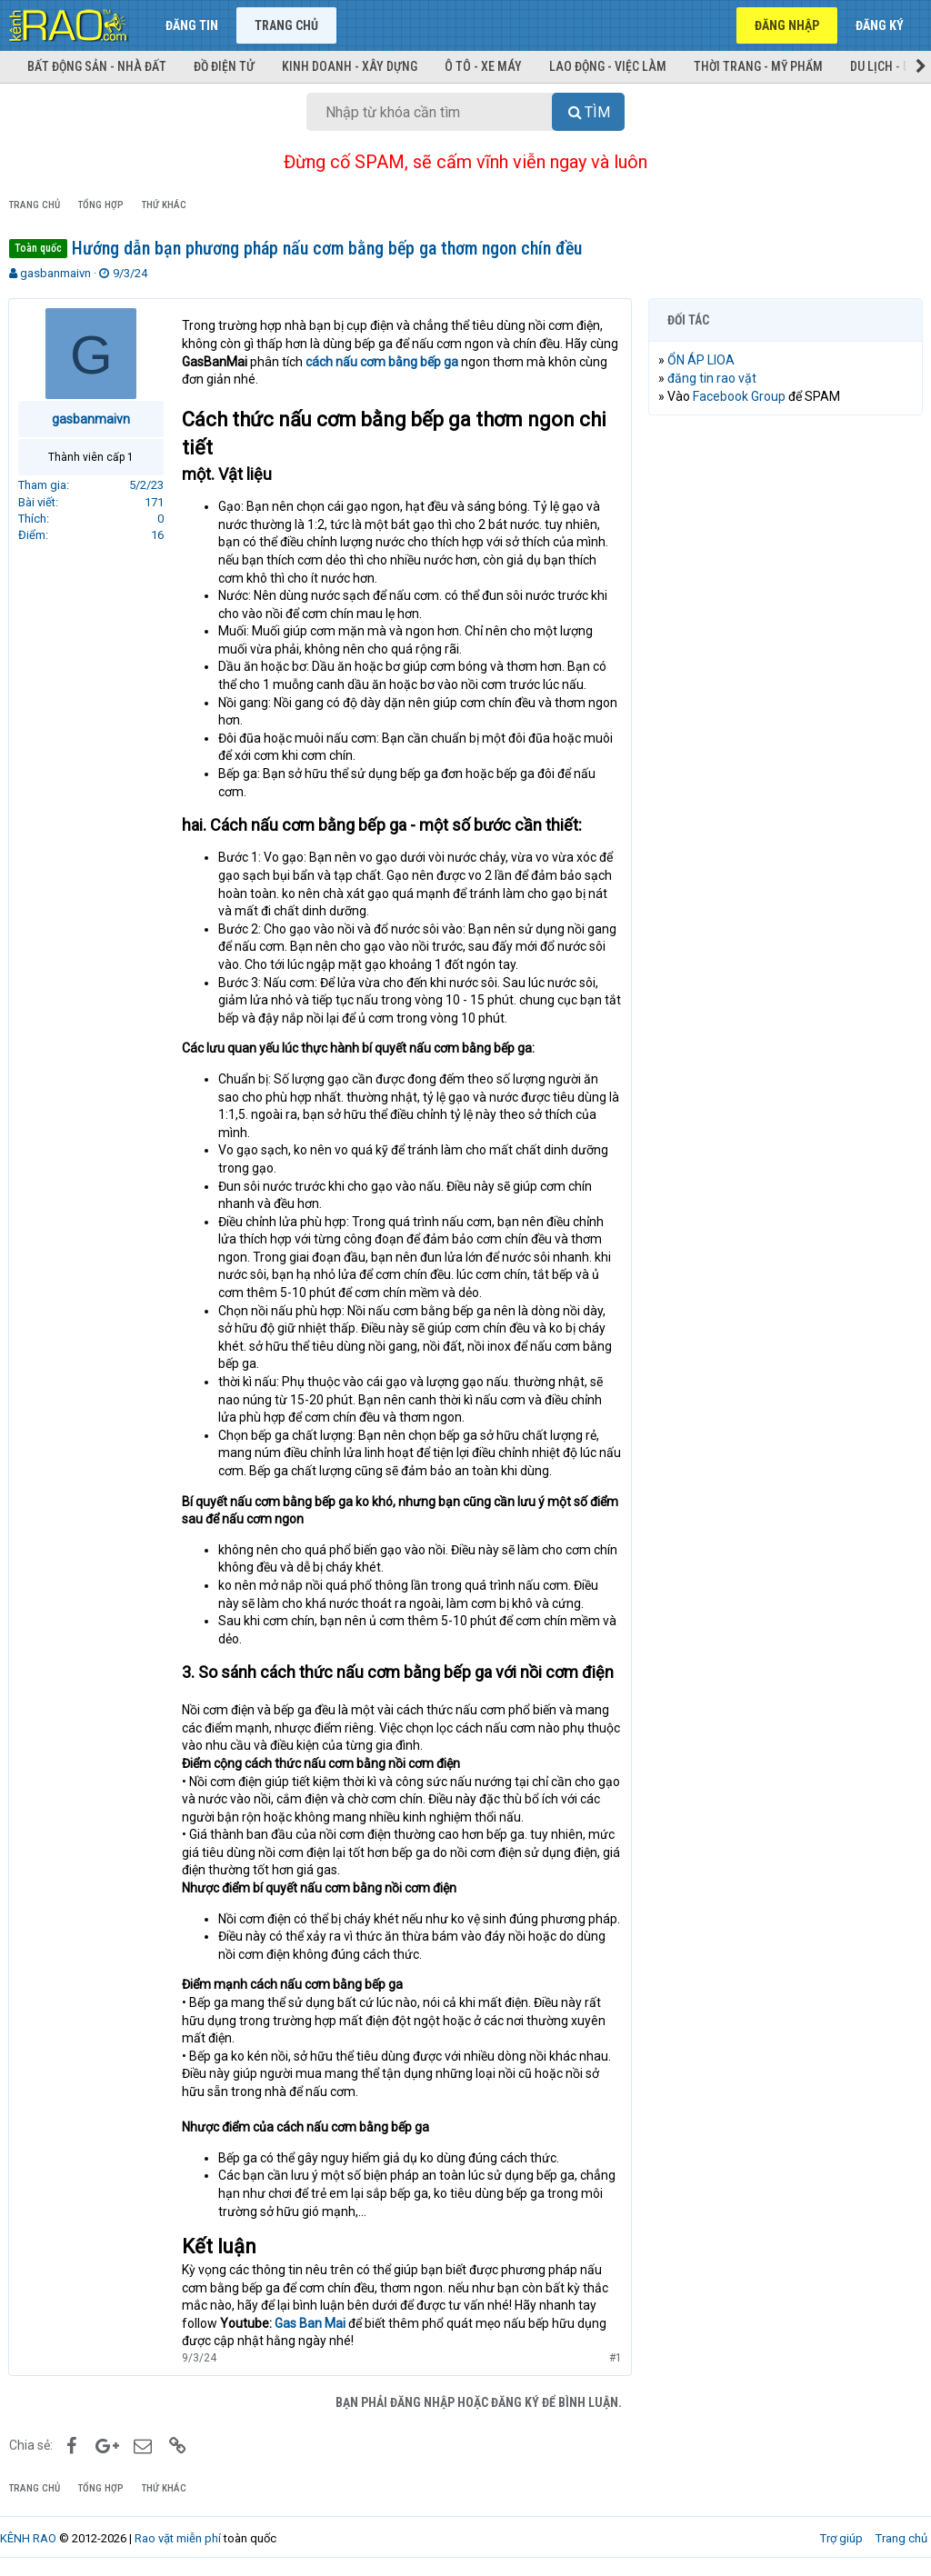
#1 (614, 2357)
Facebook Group (740, 396)
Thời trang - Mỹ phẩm (758, 66)
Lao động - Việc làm (607, 66)
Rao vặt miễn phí (178, 2538)
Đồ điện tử (224, 66)
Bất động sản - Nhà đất (96, 66)
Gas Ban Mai (310, 2323)
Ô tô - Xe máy (483, 66)
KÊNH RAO (28, 2538)
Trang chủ (286, 25)
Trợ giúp (841, 2538)
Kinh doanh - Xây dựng (349, 66)
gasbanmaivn (55, 273)
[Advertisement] (785, 547)
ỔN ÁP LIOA (702, 360)
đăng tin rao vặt (712, 378)
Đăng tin (191, 25)
